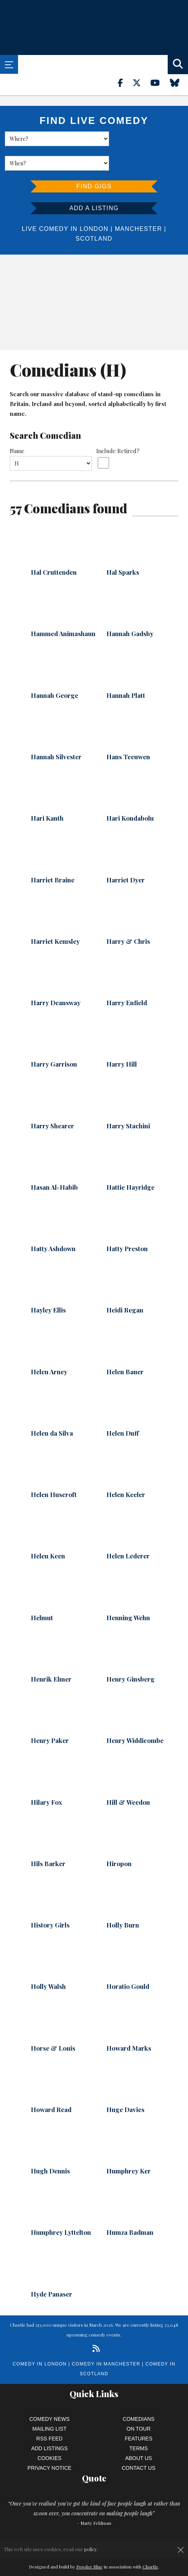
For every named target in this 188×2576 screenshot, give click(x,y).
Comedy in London (40, 2339)
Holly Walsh (48, 1962)
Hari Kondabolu (130, 793)
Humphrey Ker (128, 2146)
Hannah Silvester (56, 732)
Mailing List (49, 2404)
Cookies (50, 2434)
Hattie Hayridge (130, 1162)
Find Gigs (94, 162)
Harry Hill (121, 1039)
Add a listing (93, 183)
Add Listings (49, 2424)
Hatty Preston (127, 1224)
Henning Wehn (128, 1593)
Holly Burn (122, 1900)
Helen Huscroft (54, 1470)
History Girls (50, 1900)
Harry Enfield (126, 978)
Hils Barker (48, 1839)
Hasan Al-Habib (54, 1162)
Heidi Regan (124, 1285)
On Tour (139, 2404)
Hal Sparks (122, 547)
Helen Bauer (125, 1347)
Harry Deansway (55, 978)
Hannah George (54, 671)
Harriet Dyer (125, 855)
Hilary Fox (46, 1777)
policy (90, 2549)
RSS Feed (49, 2414)
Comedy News (49, 2394)
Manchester (138, 204)
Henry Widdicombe (135, 1716)
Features (139, 2414)
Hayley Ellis (48, 1285)
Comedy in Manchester (106, 2339)
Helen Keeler (125, 1470)
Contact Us (139, 2443)
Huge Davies (125, 2085)
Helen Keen (48, 1531)
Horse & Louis (53, 2023)
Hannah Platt (125, 671)
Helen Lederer (128, 1531)
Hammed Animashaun (63, 609)
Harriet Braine (52, 855)
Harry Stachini (128, 1101)
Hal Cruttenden (54, 547)
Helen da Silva (52, 1408)
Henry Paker (50, 1716)
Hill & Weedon (128, 1777)
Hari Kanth (47, 793)
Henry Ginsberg (130, 1654)
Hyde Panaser (51, 2269)
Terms (138, 2424)
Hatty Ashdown (53, 1224)
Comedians (139, 2394)
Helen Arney (49, 1347)
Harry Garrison (54, 1039)
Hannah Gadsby (129, 609)
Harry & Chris (128, 917)
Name (17, 426)
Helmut (42, 1593)
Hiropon (119, 1839)
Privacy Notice (49, 2443)
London (94, 204)
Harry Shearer (52, 1101)
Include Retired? (117, 426)
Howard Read (51, 2085)
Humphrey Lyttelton (61, 2208)
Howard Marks (128, 2023)
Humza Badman (129, 2208)
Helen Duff (122, 1408)
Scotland (94, 214)
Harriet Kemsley (55, 917)
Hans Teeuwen (128, 732)
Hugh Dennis (50, 2146)
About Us (138, 2434)
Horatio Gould (127, 1962)
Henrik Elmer (51, 1654)
